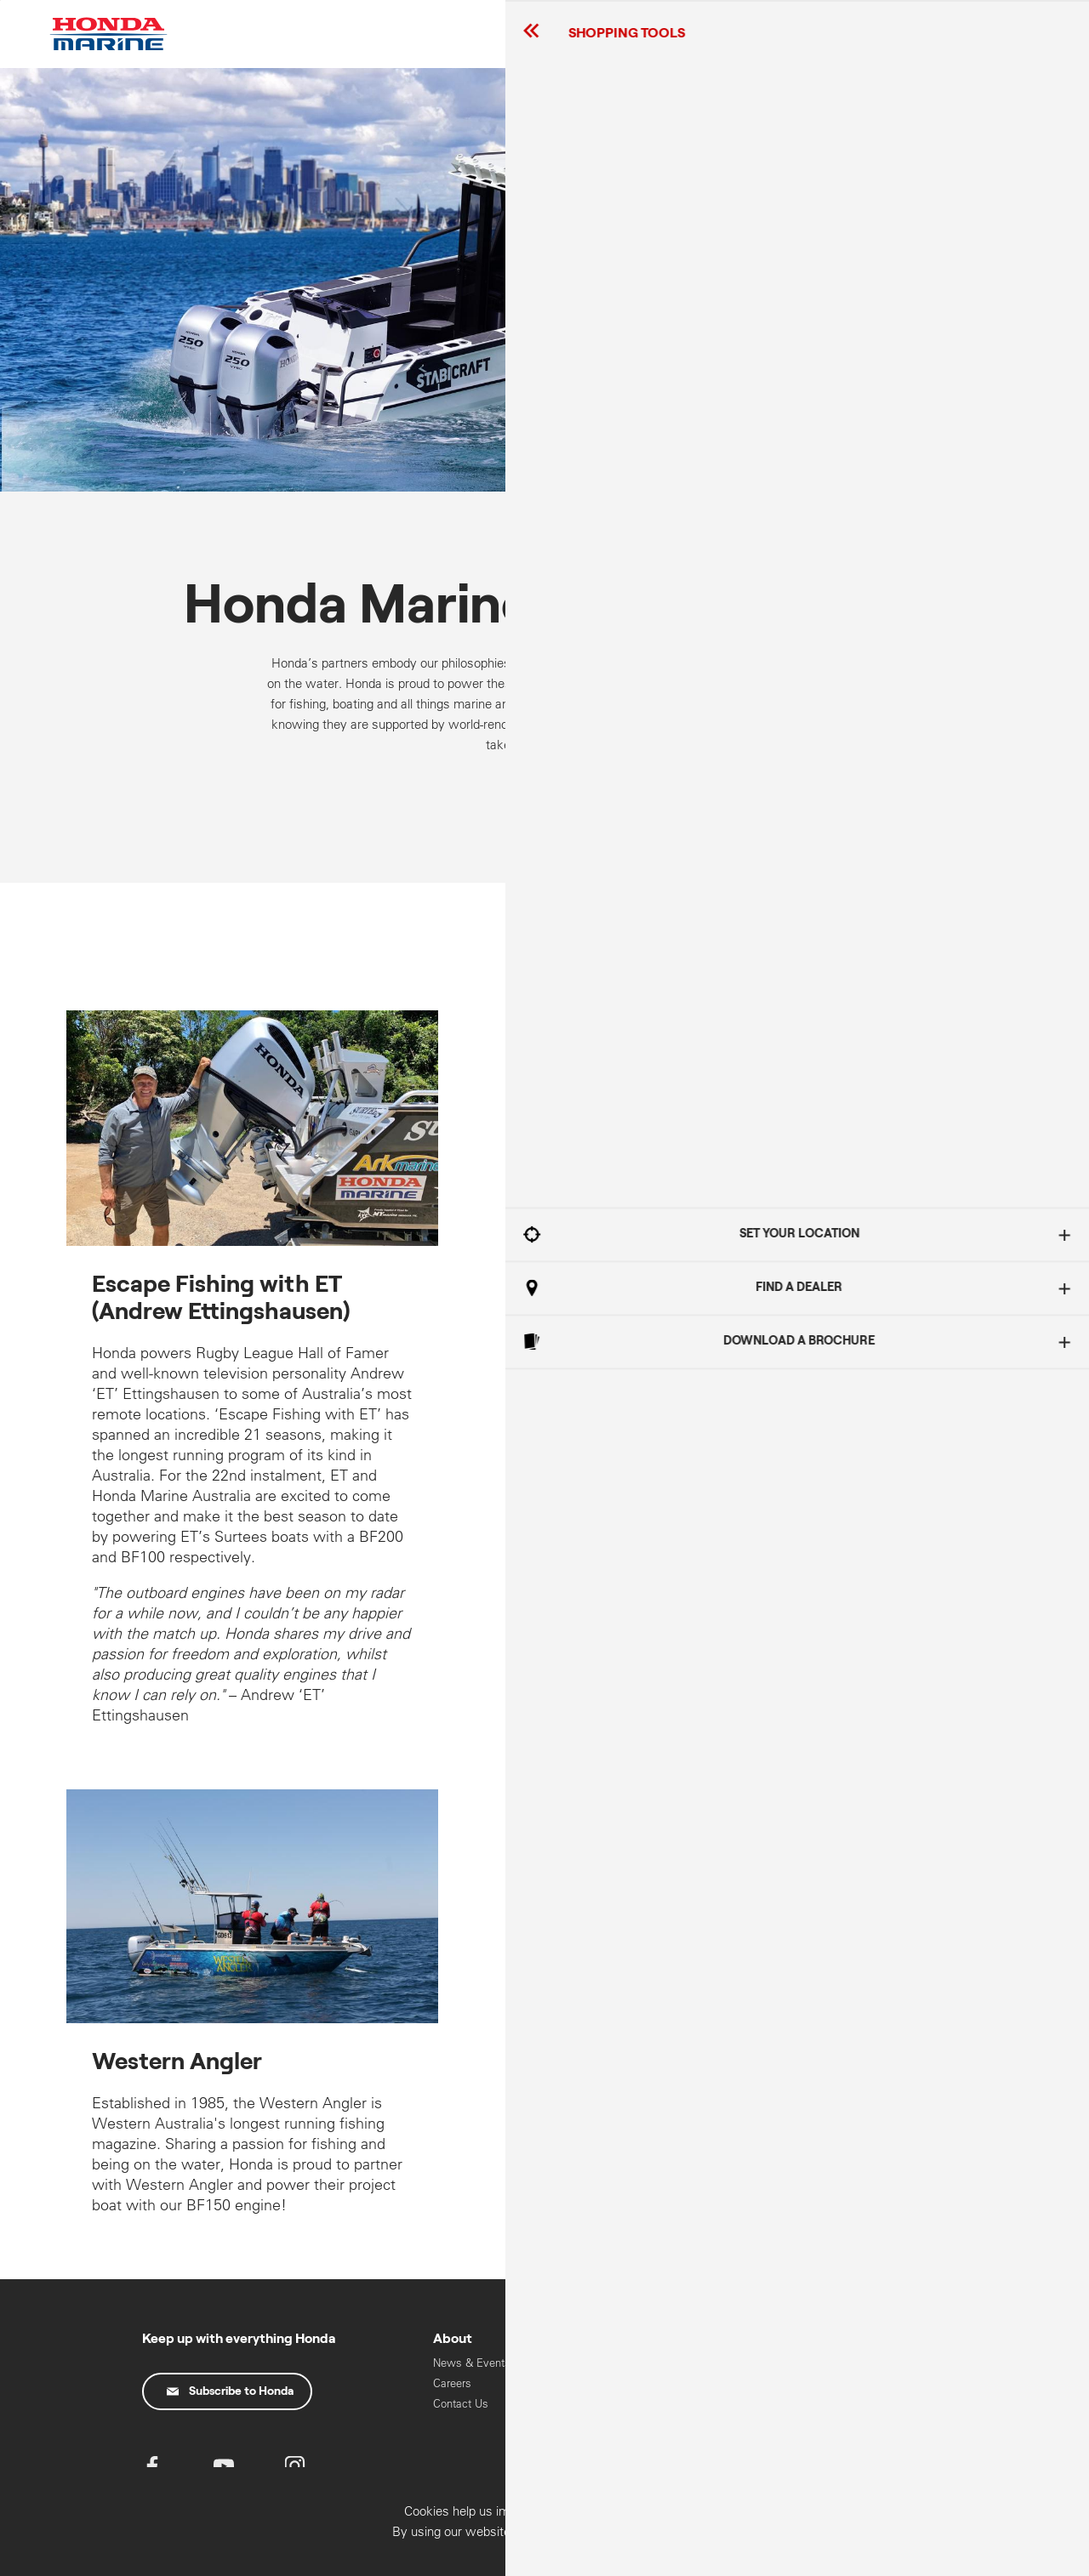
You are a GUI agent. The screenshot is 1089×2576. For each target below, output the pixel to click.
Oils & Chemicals (597, 2383)
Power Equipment (840, 2421)
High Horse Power (719, 2380)
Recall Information (599, 2363)
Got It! (914, 1312)
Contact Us (460, 2404)
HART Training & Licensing (837, 2449)
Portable (695, 2421)
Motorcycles (827, 2400)
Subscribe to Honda (230, 2391)
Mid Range (701, 2400)
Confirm (982, 2557)
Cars (807, 2380)
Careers (452, 2383)
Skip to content (0, 0)
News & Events (471, 2363)
